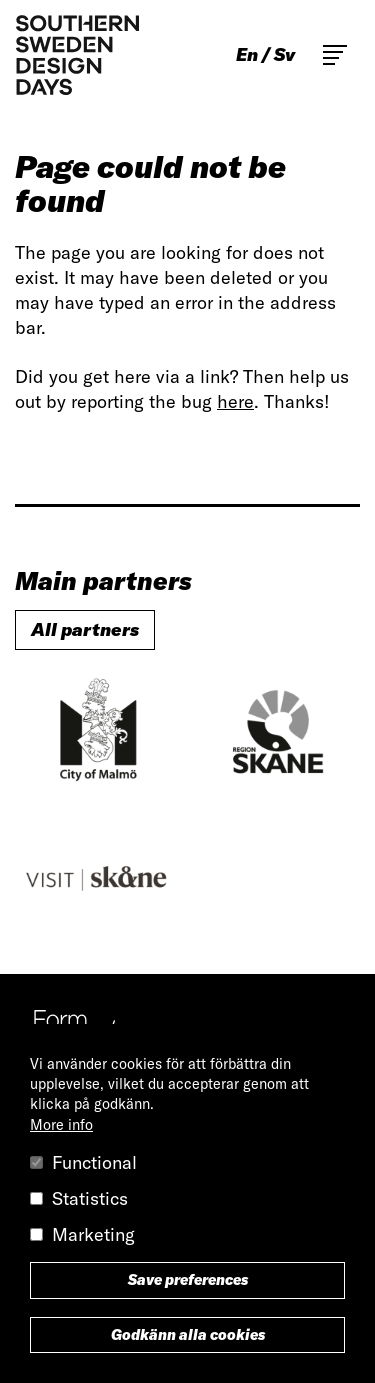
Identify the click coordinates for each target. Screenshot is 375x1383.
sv (284, 55)
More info (61, 1125)
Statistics (90, 1198)
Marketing (93, 1234)
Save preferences (188, 1280)
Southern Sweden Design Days (77, 55)
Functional (94, 1162)
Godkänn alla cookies (188, 1335)
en (247, 55)
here (235, 401)
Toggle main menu (335, 55)
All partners (85, 629)
